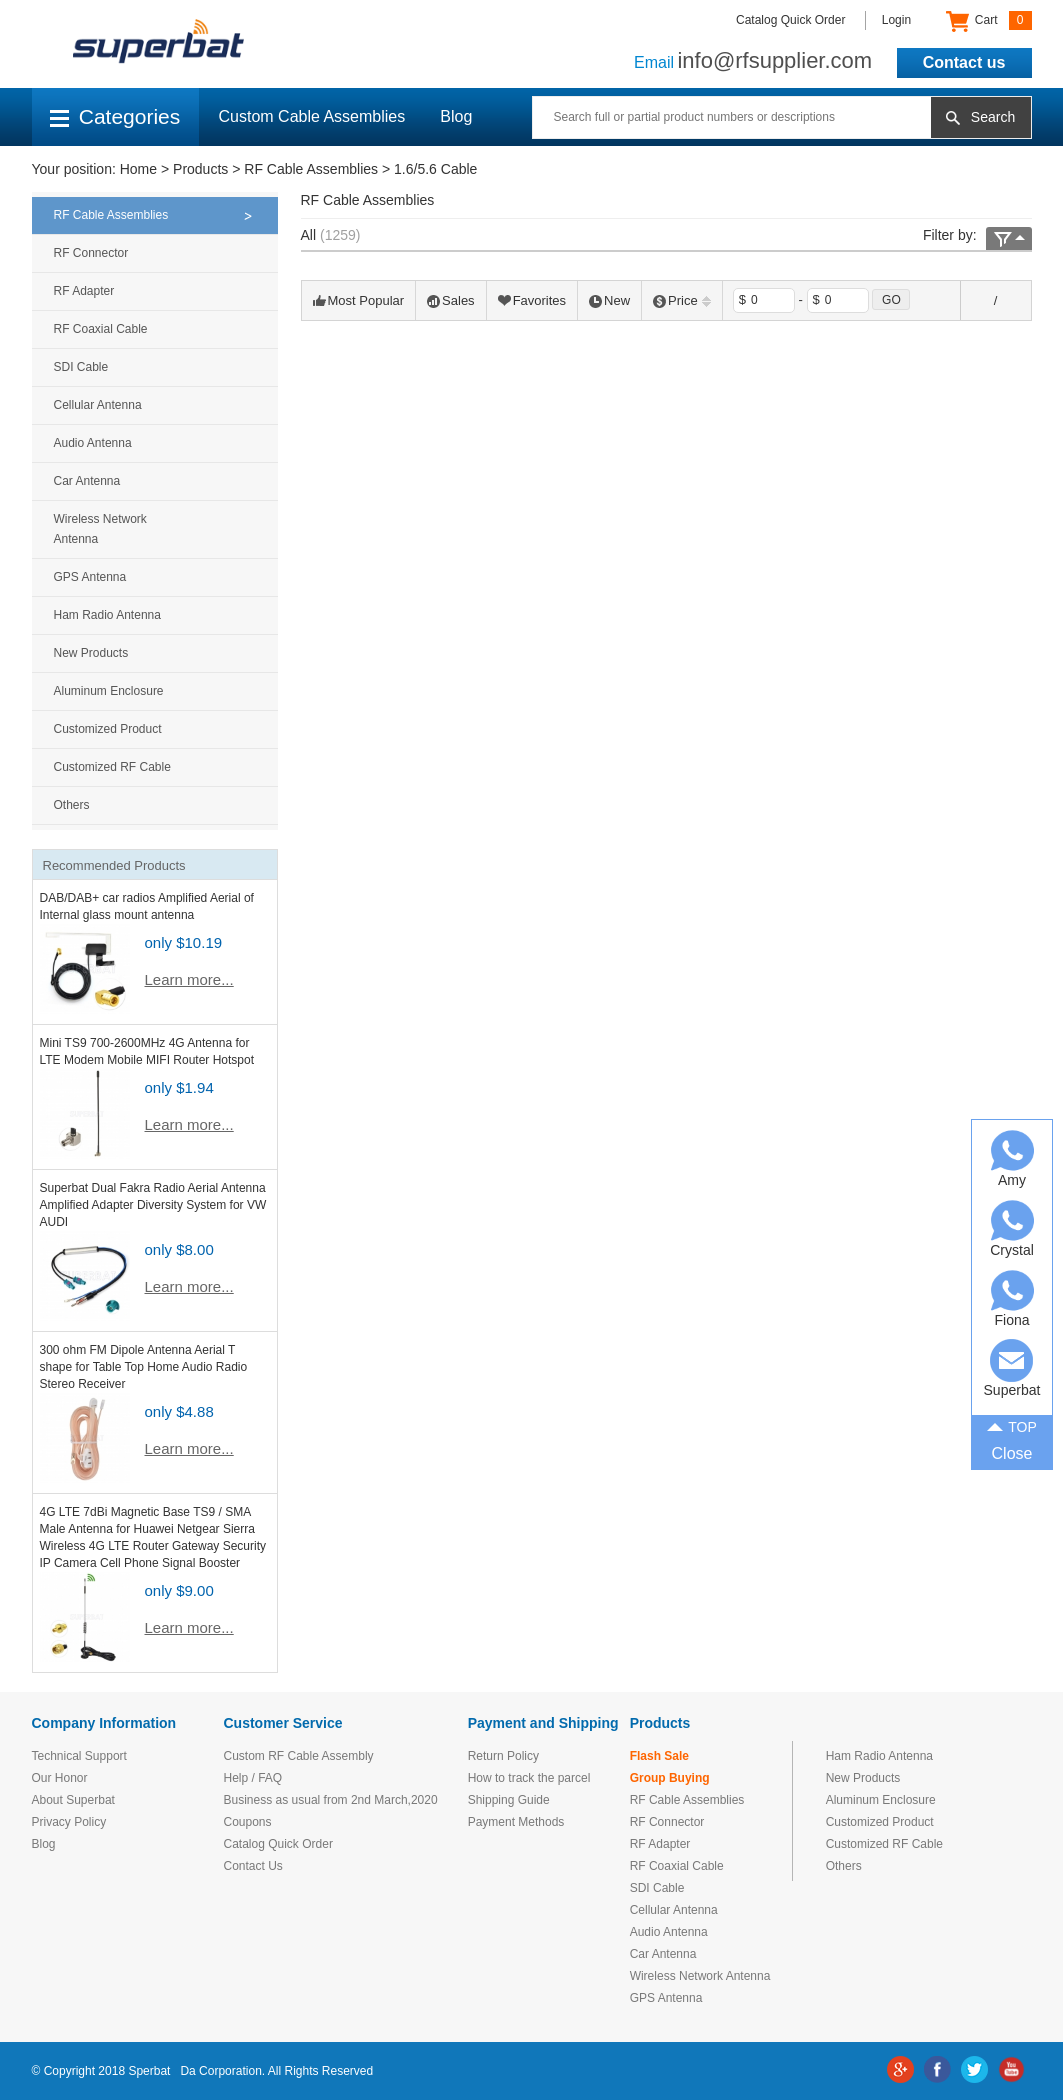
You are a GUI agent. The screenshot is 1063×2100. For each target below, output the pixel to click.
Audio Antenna (93, 443)
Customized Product (108, 729)
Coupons (248, 1822)
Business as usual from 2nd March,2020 (331, 1800)
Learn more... (189, 979)
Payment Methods (516, 1822)
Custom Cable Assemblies (312, 116)
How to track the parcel (529, 1778)
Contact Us (253, 1866)
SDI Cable (81, 367)
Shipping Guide (509, 1800)
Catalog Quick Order (790, 20)
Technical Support (79, 1756)
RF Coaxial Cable (101, 329)
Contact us (964, 62)
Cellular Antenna (98, 405)
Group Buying (670, 1778)
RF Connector (91, 253)
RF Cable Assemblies (311, 169)
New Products (91, 653)
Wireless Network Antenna (100, 529)
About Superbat (73, 1800)
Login (896, 20)
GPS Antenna (90, 577)
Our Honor (60, 1778)
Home (138, 169)
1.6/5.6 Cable (435, 169)
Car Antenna (87, 481)
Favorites (532, 300)
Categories (115, 116)
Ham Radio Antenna (107, 615)
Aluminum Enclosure (109, 691)
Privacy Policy (69, 1822)
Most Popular (359, 300)
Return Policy (503, 1756)
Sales (451, 300)
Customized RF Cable (112, 767)
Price (682, 300)
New (609, 300)
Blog (456, 116)
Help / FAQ (253, 1778)
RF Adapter (84, 291)
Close (1012, 1453)
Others (72, 805)
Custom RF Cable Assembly (299, 1756)
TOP (1012, 1425)
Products (200, 169)
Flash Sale (659, 1756)
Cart (988, 21)
